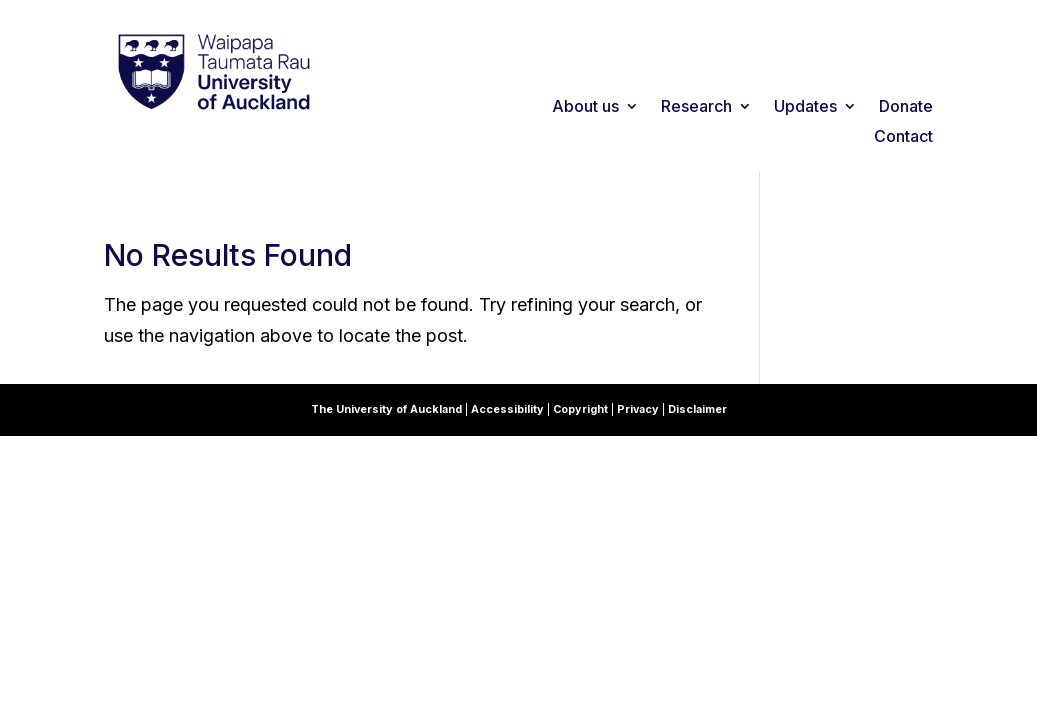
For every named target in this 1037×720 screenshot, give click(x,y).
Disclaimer (697, 409)
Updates (805, 107)
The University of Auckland (386, 409)
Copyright (582, 409)
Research (696, 107)
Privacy (639, 409)
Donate (906, 107)
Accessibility (509, 409)
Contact (903, 137)
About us (585, 107)
